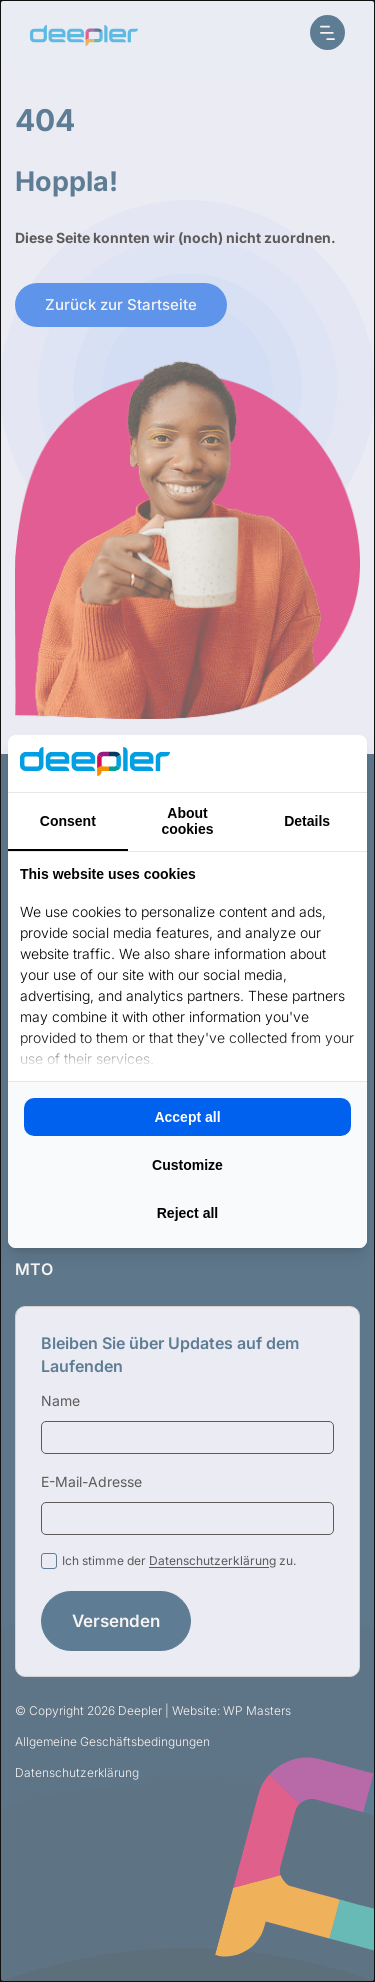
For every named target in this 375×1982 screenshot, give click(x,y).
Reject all (187, 1213)
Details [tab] (307, 821)
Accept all (187, 1117)
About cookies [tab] (187, 821)
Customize (187, 1165)
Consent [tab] (68, 821)
